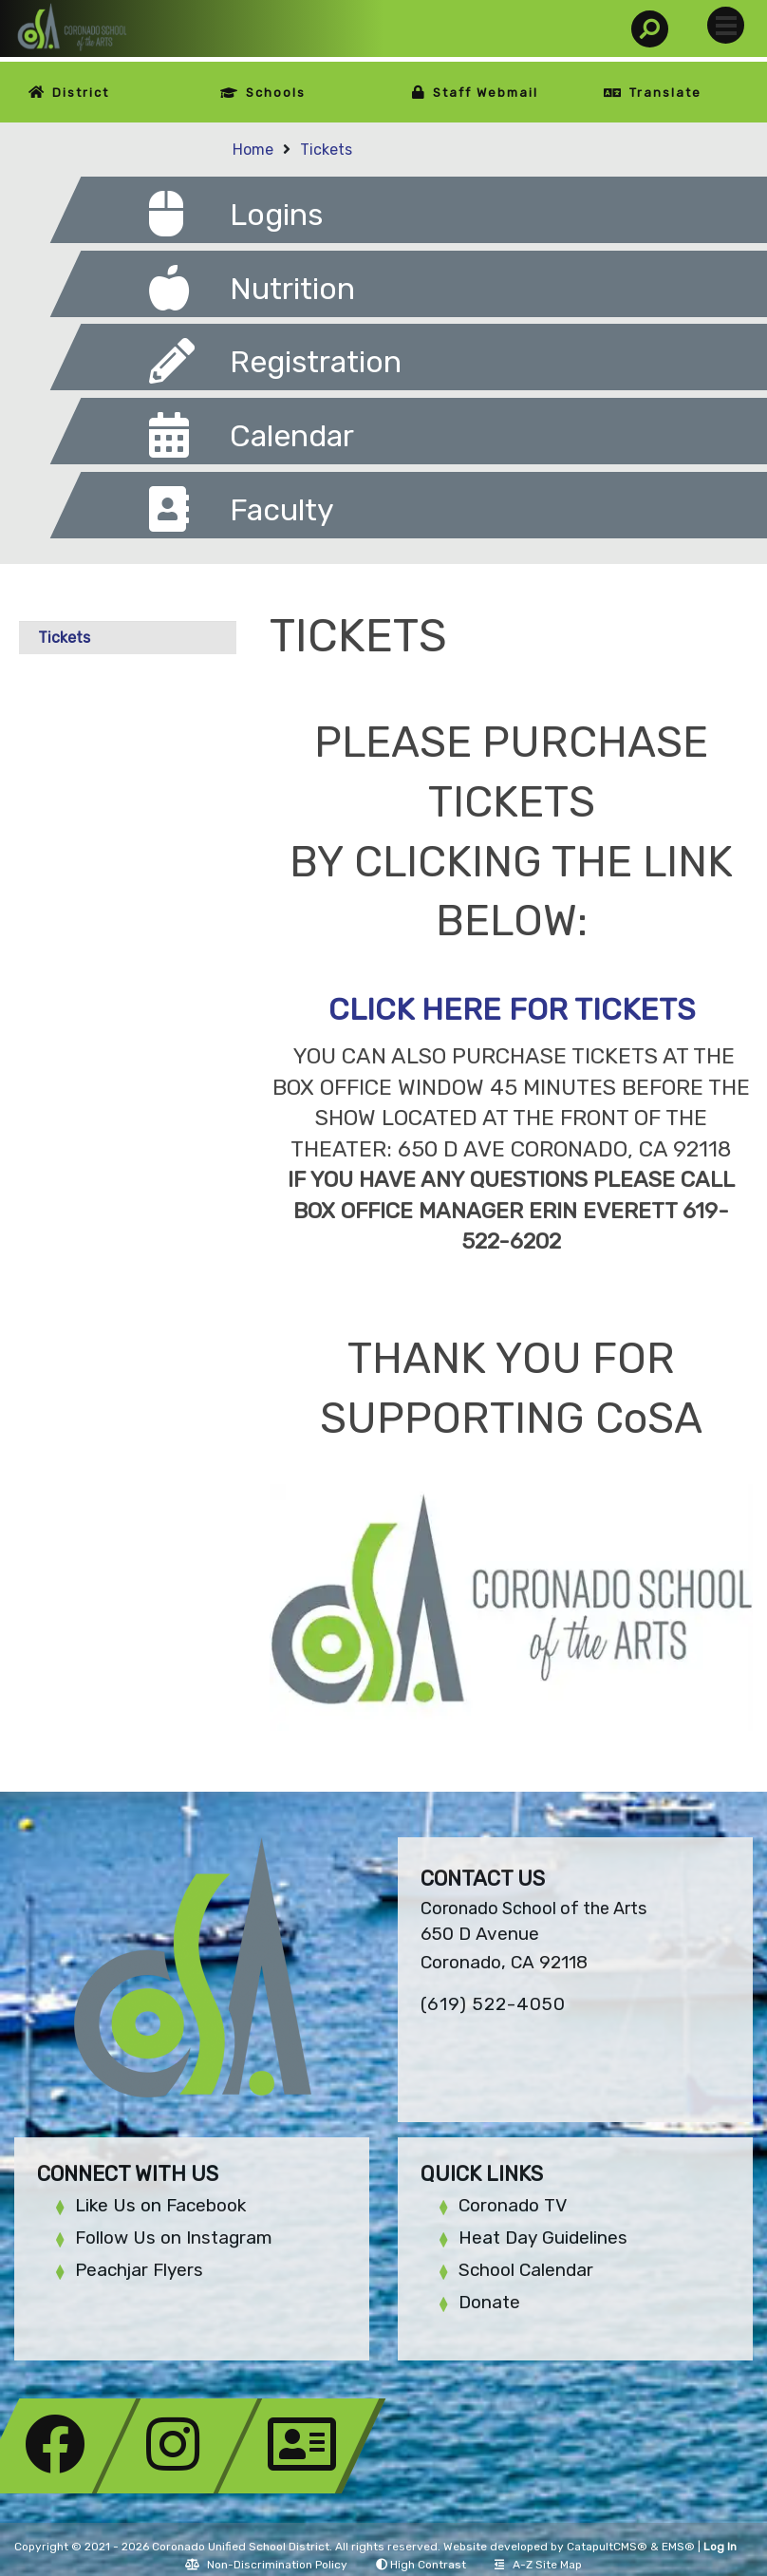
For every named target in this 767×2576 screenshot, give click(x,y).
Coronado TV (512, 2205)
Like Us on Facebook (160, 2205)
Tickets (326, 150)
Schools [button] (276, 92)
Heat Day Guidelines (542, 2237)
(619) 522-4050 (493, 2004)
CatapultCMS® (607, 2546)
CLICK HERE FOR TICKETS (511, 1009)
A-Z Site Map (538, 2564)
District (80, 92)
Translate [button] (665, 92)
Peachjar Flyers (139, 2270)
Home (253, 150)
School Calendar (525, 2270)
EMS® (678, 2546)
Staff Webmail (485, 92)
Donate (489, 2302)
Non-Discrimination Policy (266, 2564)
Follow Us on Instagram (173, 2237)
